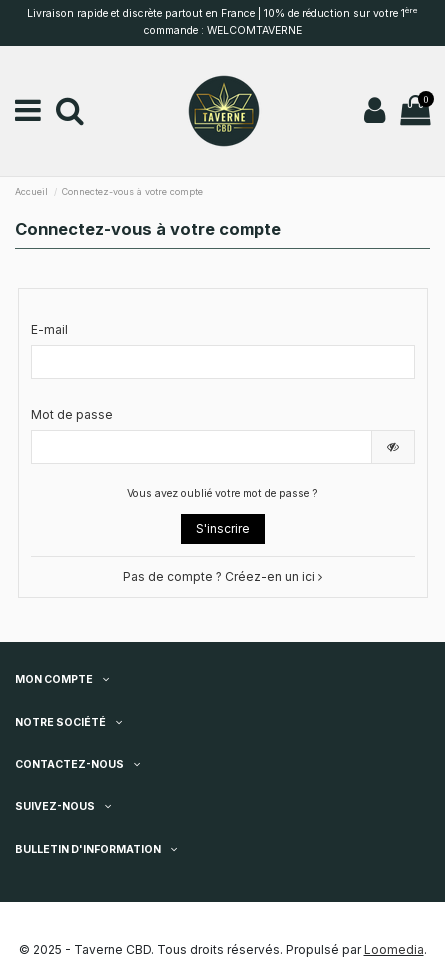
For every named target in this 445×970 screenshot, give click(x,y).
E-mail (49, 329)
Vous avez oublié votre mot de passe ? (222, 493)
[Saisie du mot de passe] (201, 447)
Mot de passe (72, 414)
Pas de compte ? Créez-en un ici (222, 576)
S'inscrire (223, 528)
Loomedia (394, 949)
